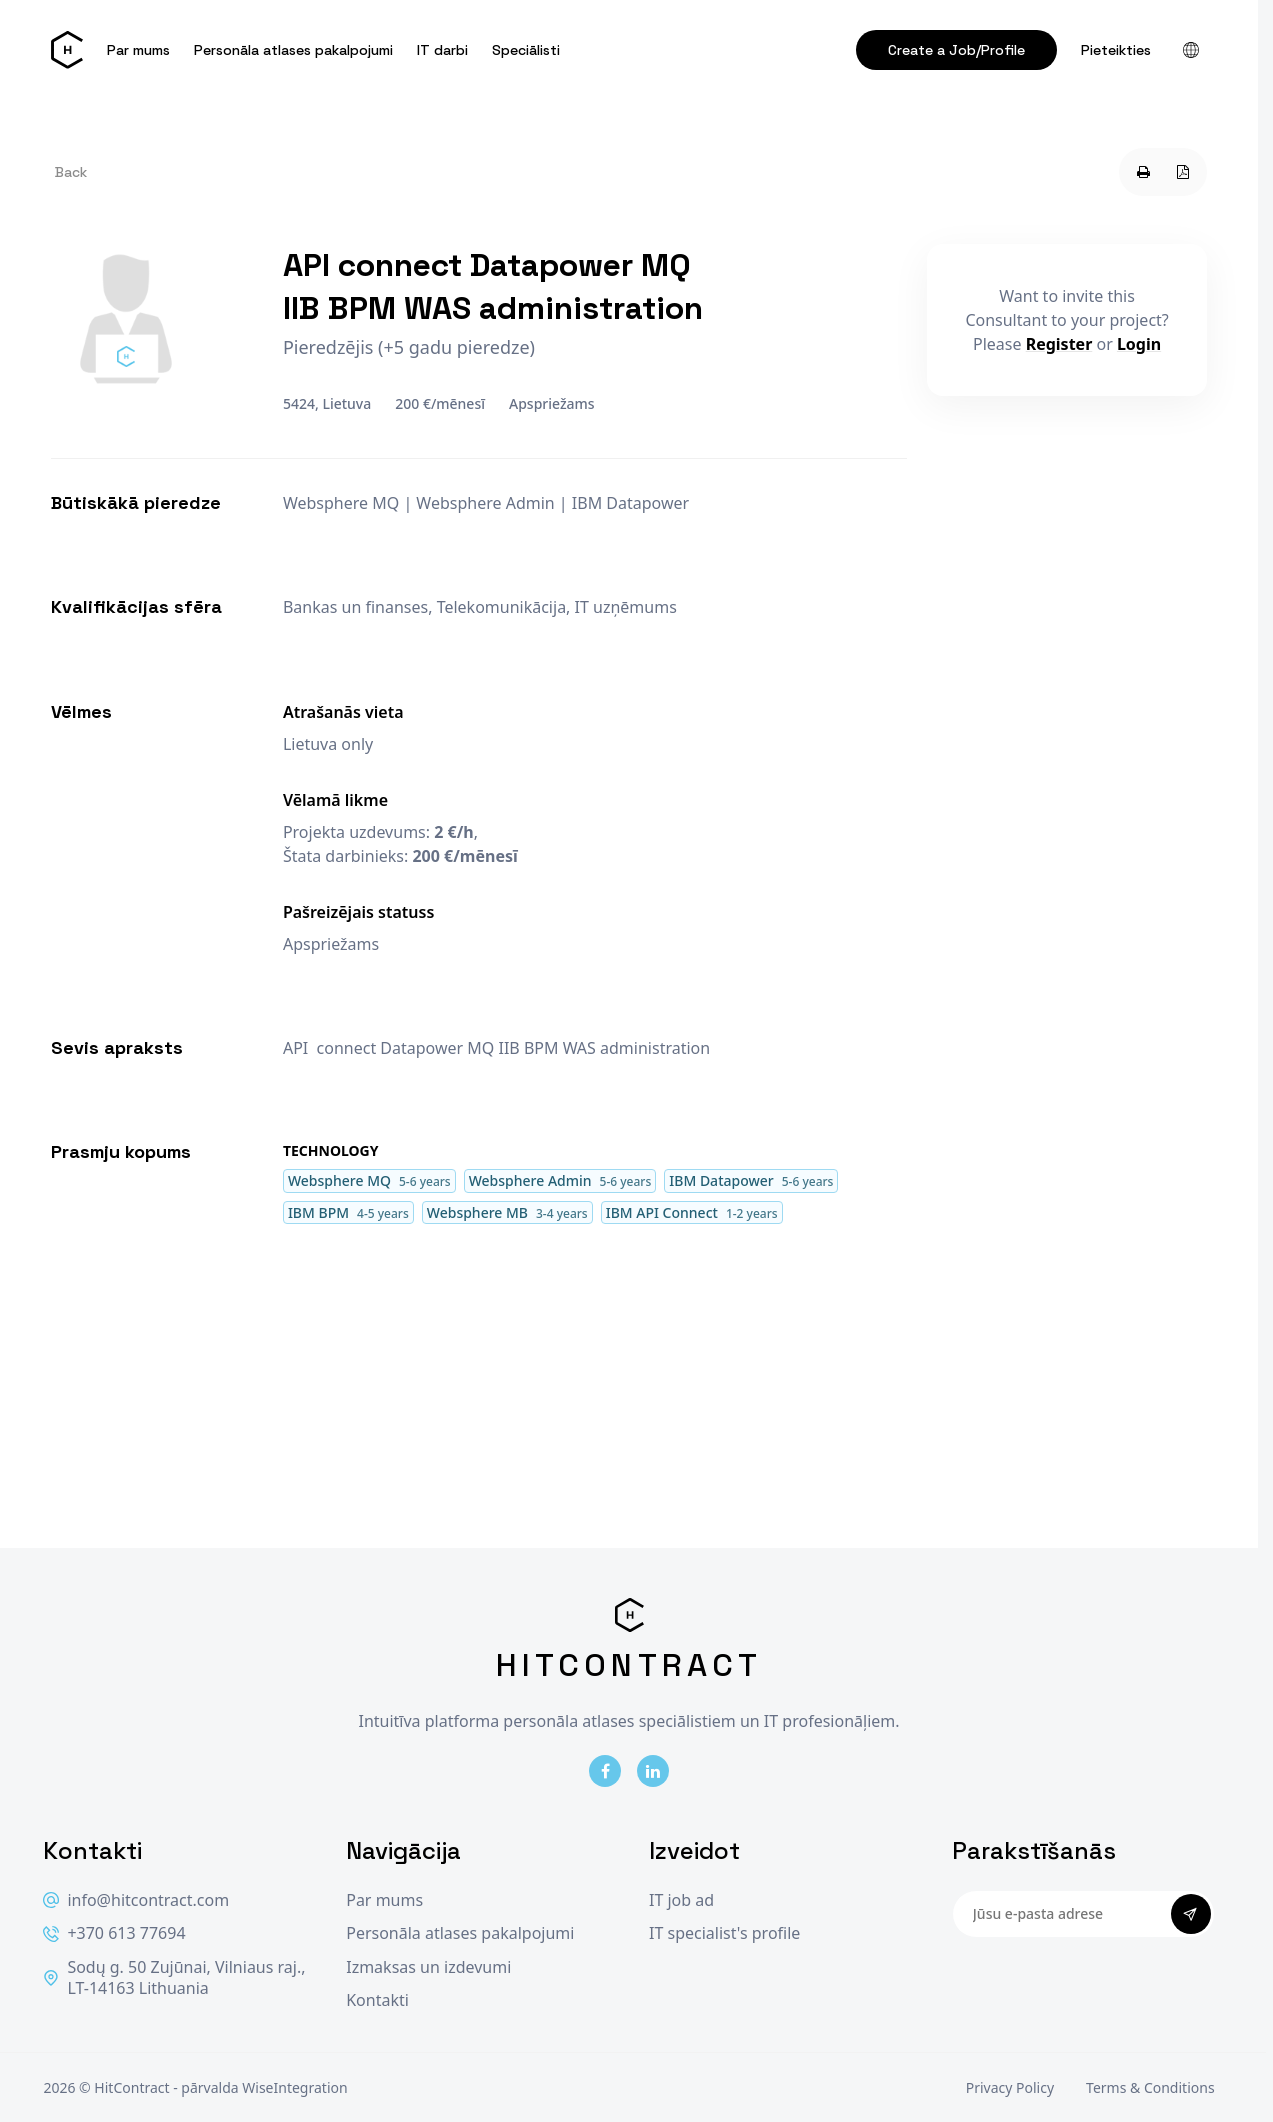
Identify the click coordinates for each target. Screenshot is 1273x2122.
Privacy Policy (1010, 2087)
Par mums (138, 50)
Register (1059, 344)
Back (71, 172)
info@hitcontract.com (136, 1900)
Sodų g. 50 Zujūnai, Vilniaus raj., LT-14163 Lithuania (174, 1978)
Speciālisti (526, 50)
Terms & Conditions (1150, 2087)
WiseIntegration (294, 2087)
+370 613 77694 (114, 1933)
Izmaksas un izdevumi (428, 1967)
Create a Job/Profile (956, 50)
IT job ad (681, 1900)
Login (1139, 344)
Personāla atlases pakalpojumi (293, 50)
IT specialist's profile (724, 1933)
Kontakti (377, 2000)
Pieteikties (1116, 50)
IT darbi (442, 50)
